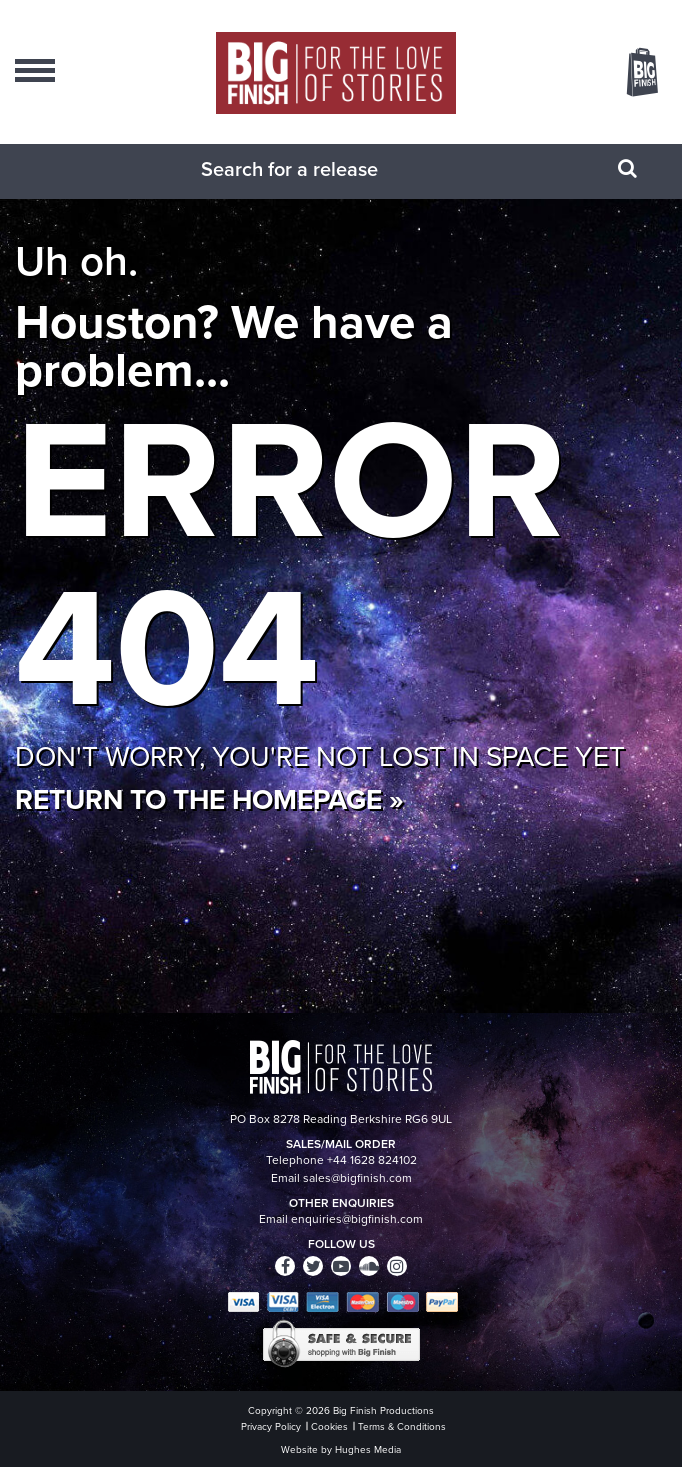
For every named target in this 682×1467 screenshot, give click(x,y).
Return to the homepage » (209, 799)
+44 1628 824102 (372, 1160)
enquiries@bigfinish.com (357, 1219)
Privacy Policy (271, 1426)
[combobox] (316, 169)
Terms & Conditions (402, 1426)
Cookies (329, 1426)
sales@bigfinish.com (357, 1178)
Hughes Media (368, 1449)
